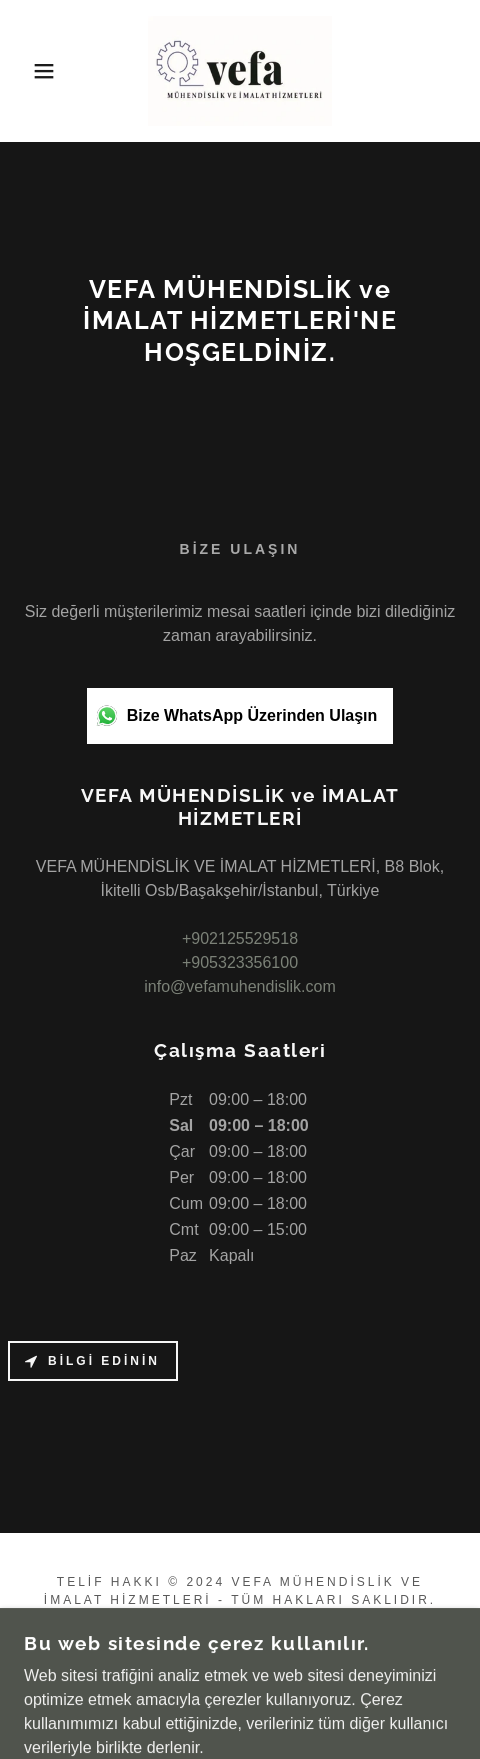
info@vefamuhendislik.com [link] (239, 986)
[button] (35, 71)
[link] (240, 71)
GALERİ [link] (240, 1679)
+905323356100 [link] (240, 962)
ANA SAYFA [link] (240, 1653)
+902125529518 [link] (240, 938)
